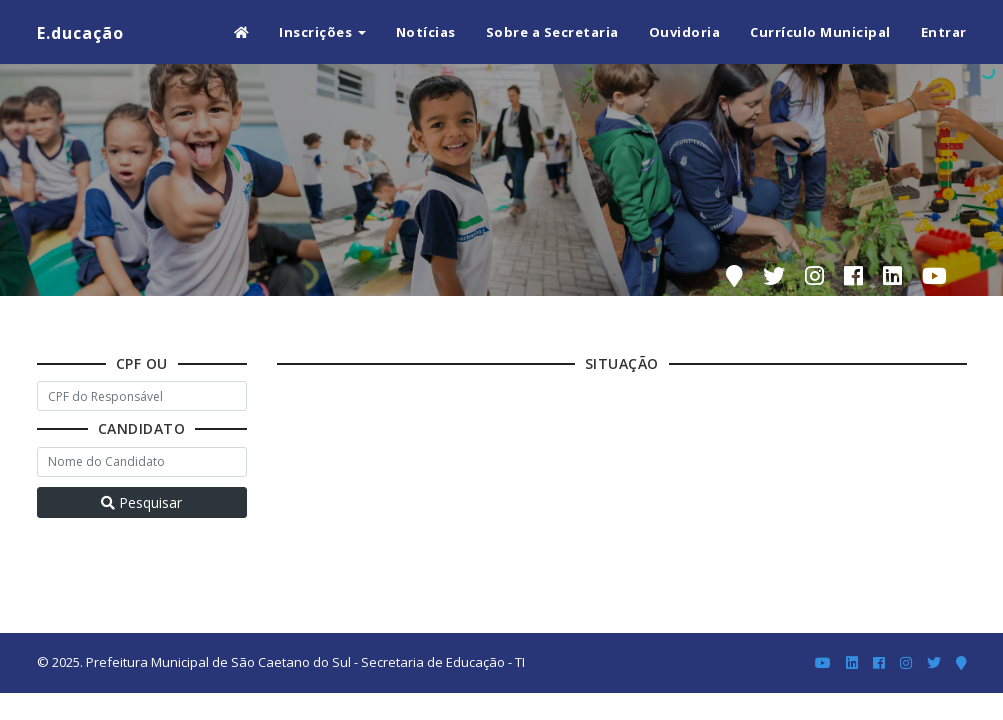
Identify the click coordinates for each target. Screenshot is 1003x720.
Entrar (944, 32)
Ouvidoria (685, 32)
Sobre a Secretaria (552, 32)
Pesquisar (141, 502)
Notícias (426, 32)
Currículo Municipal (820, 32)
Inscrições (322, 32)
